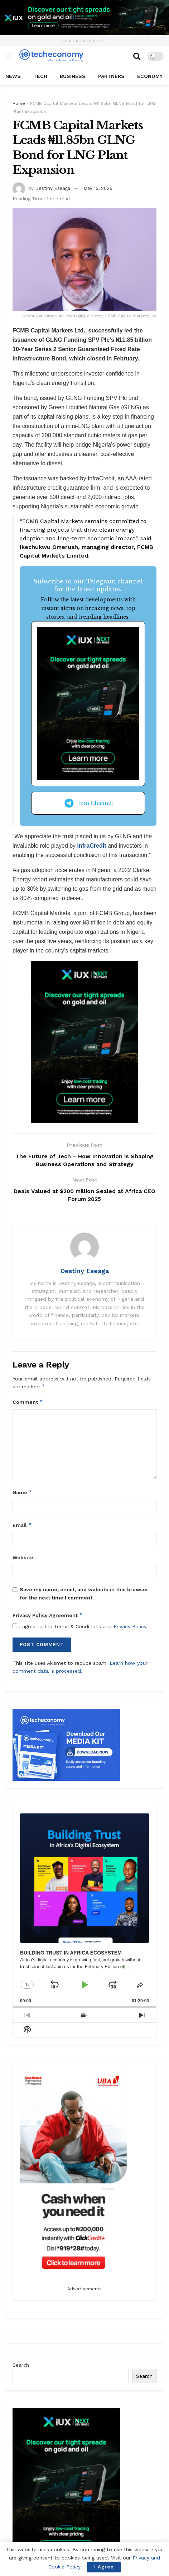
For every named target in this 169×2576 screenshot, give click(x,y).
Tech (40, 76)
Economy (150, 76)
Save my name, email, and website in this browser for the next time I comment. (84, 1594)
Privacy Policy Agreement (48, 1616)
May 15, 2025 (97, 188)
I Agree (104, 2567)
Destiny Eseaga (52, 188)
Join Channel (88, 803)
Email (22, 1525)
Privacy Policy (130, 1626)
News (13, 76)
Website (23, 1558)
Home (19, 103)
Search (21, 2365)
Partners (111, 76)
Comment (28, 1402)
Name (22, 1493)
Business (73, 76)
